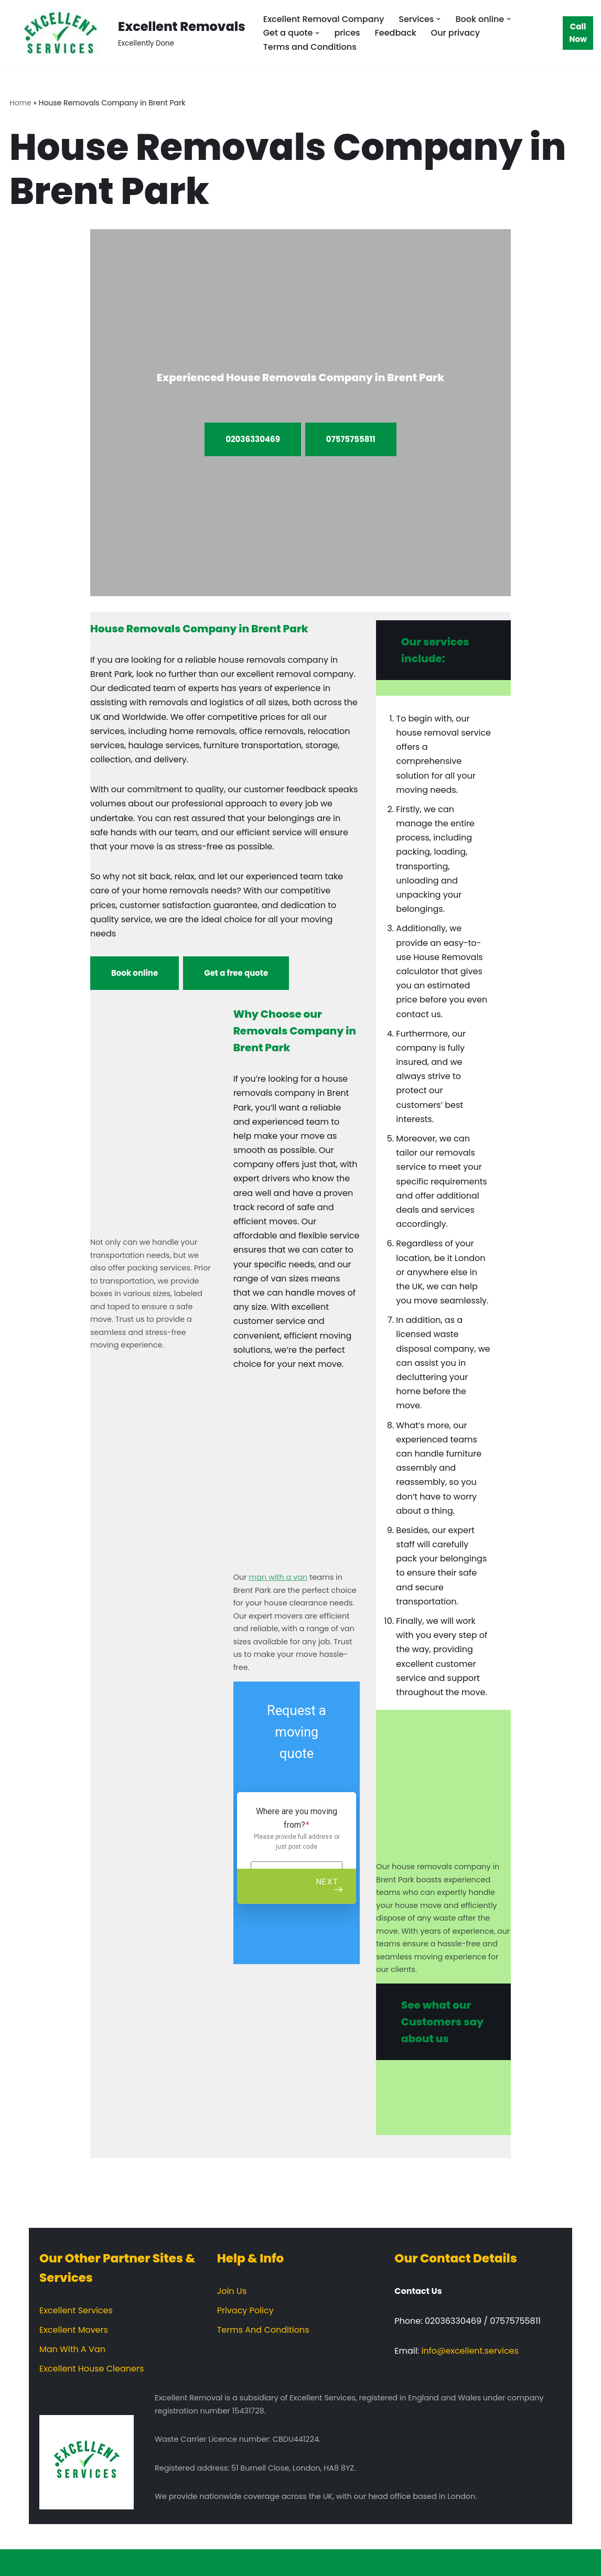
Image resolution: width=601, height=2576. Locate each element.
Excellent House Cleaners (91, 2369)
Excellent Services (76, 2310)
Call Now (578, 33)
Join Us (231, 2291)
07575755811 (350, 439)
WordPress (109, 2563)
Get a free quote (236, 972)
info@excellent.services (469, 2351)
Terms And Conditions (263, 2330)
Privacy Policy (245, 2310)
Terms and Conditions (310, 47)
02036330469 (253, 439)
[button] (438, 19)
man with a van (278, 1577)
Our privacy (455, 33)
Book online (134, 972)
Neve (18, 2563)
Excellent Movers (73, 2330)
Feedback (395, 33)
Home (20, 103)
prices (347, 33)
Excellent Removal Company (323, 19)
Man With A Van (72, 2349)
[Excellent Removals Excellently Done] (126, 32)
